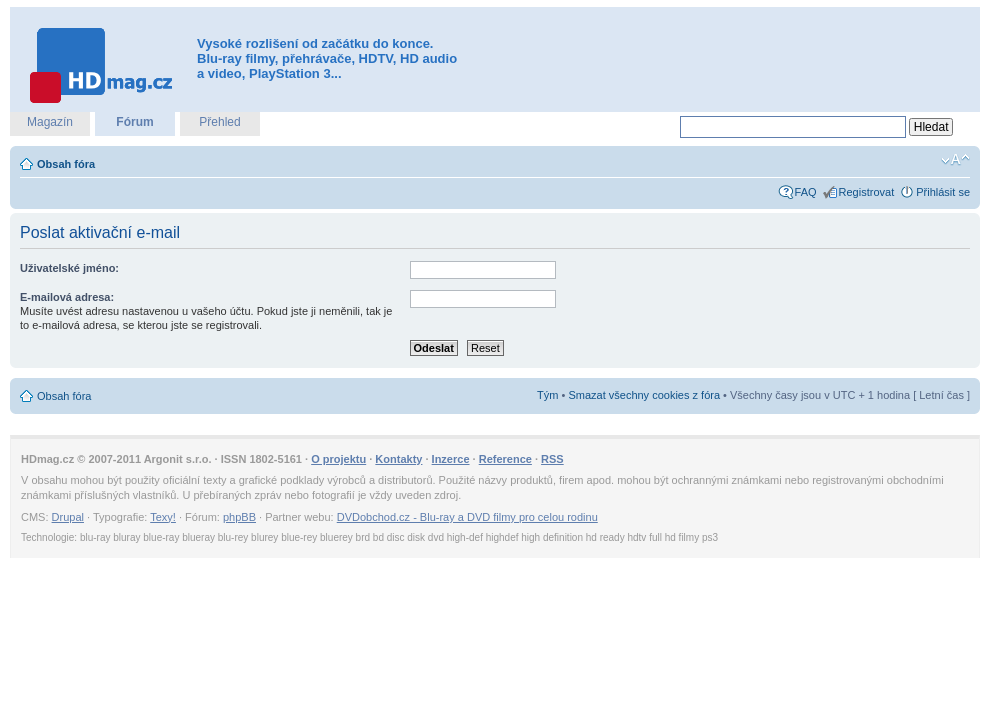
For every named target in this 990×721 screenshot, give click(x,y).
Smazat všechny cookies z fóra (644, 395)
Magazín (50, 122)
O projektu (338, 459)
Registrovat (867, 192)
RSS (552, 459)
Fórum (134, 122)
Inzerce (451, 459)
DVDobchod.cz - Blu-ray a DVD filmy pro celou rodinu (467, 517)
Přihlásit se (943, 192)
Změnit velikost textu (955, 160)
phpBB (239, 517)
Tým (547, 395)
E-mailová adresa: (67, 297)
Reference (505, 459)
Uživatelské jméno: (69, 268)
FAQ (806, 192)
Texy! (163, 517)
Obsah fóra (66, 164)
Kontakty (398, 459)
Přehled (219, 122)
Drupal (68, 517)
